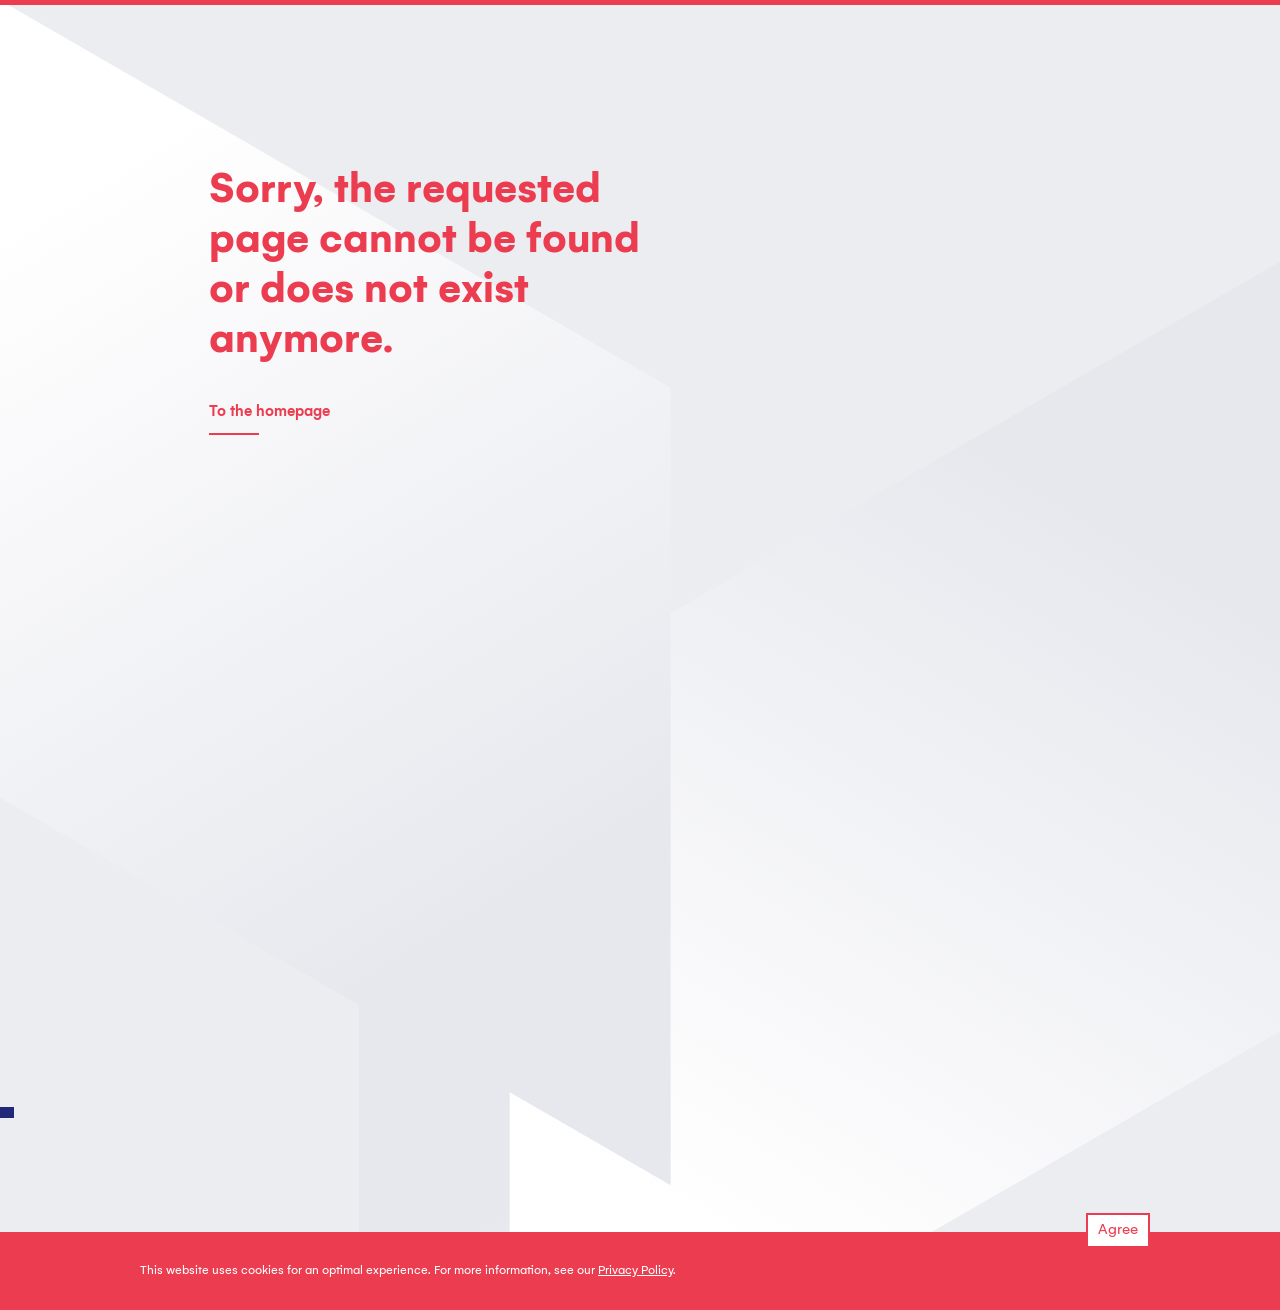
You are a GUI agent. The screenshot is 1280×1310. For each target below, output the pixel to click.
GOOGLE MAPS (1061, 820)
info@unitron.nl (740, 967)
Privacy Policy (635, 1270)
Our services (247, 1150)
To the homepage (269, 412)
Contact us (243, 790)
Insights (711, 1150)
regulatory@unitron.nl (764, 820)
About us (395, 1150)
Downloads (563, 1150)
